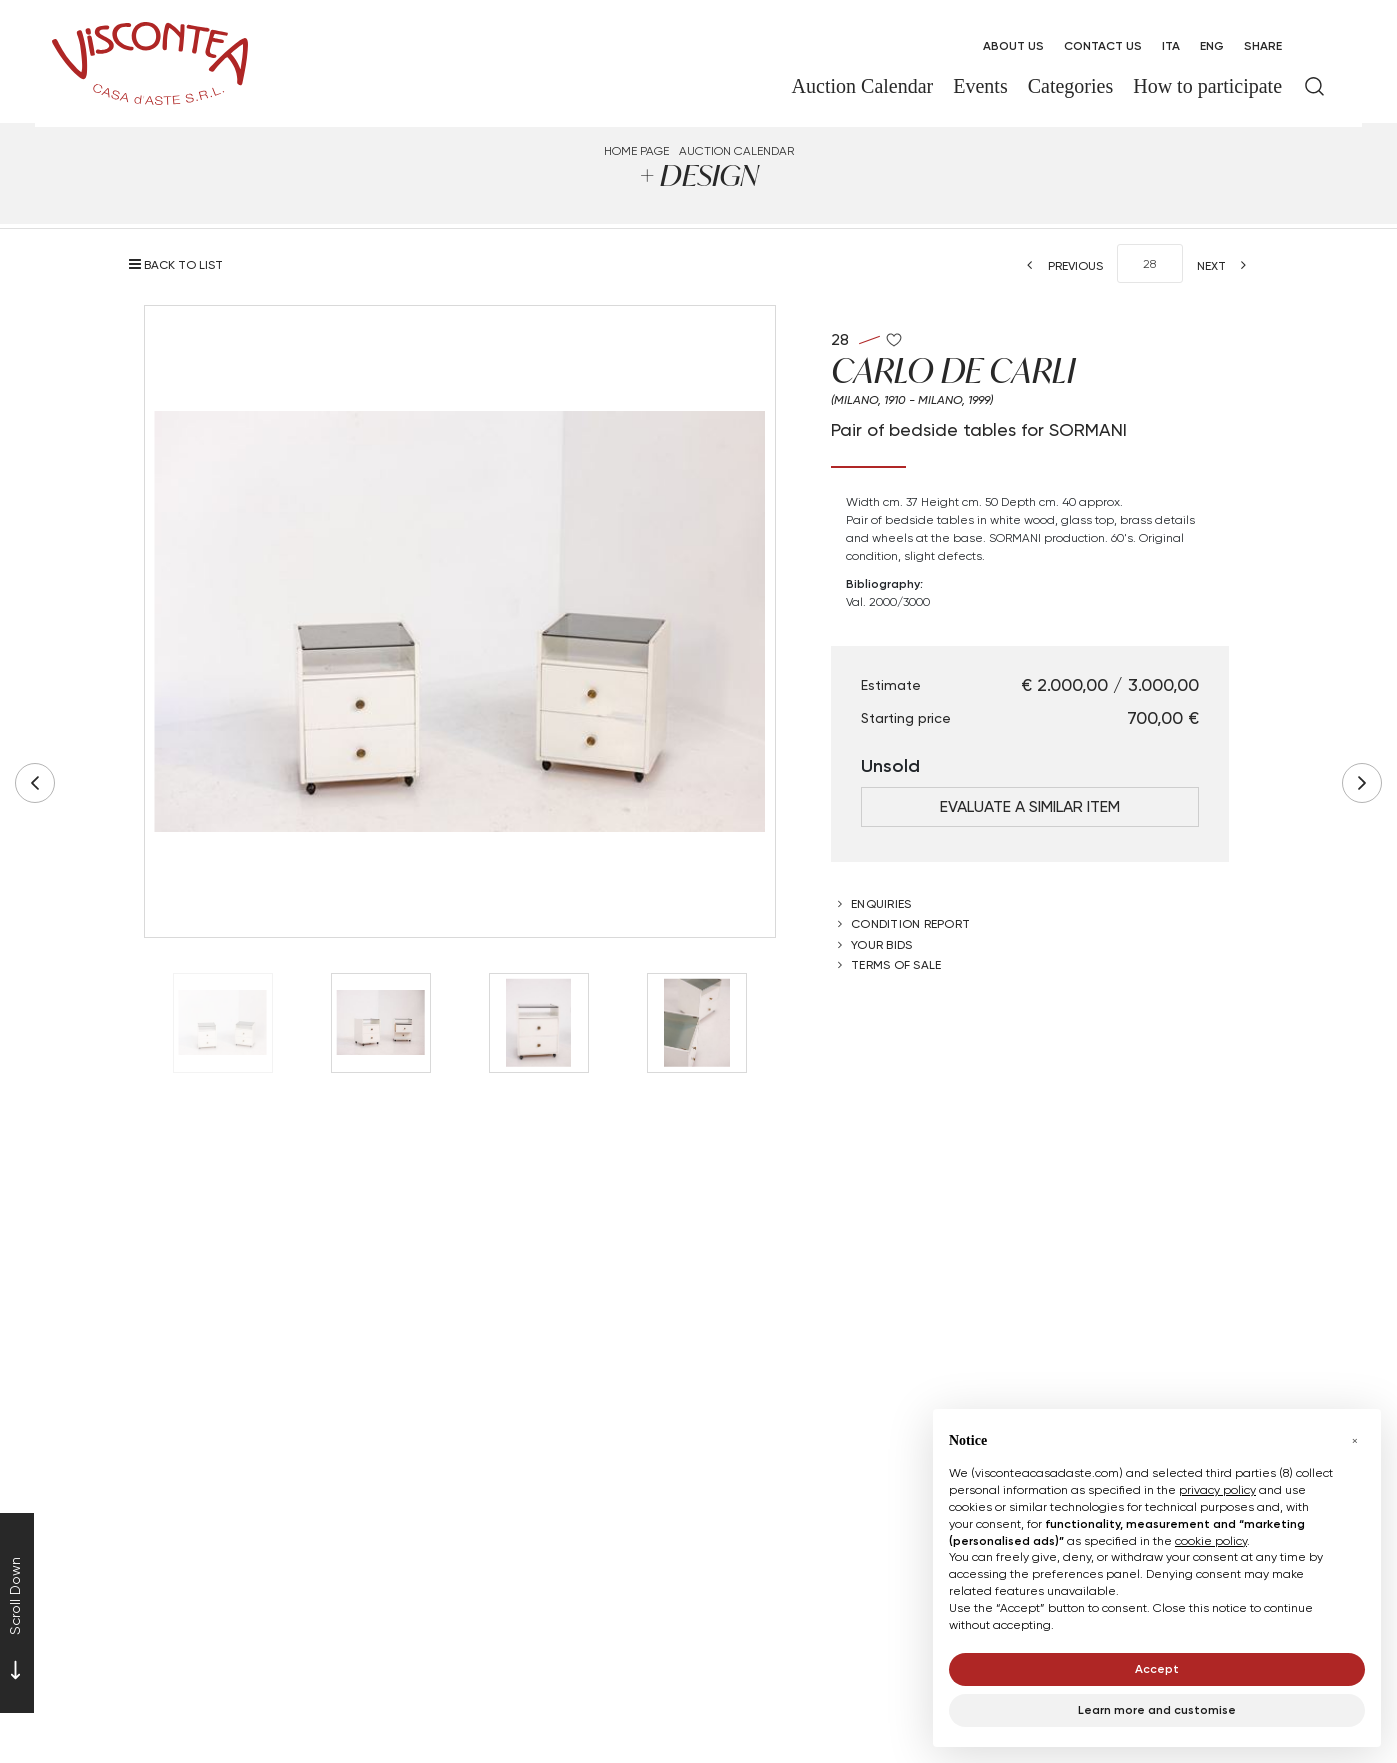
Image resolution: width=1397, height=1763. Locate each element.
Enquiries (881, 903)
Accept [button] (1157, 1668)
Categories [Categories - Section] (1071, 86)
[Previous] (1059, 265)
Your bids (881, 944)
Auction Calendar (736, 150)
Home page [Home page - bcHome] (636, 150)
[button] (1355, 1441)
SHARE (1263, 45)
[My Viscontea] (1314, 46)
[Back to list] (181, 264)
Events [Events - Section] (980, 86)
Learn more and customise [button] (1157, 1709)
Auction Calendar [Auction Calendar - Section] (863, 86)
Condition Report (910, 923)
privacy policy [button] (1217, 1489)
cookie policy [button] (1211, 1540)
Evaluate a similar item (1030, 806)
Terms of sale (896, 964)
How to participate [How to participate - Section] (1207, 86)
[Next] (1228, 265)
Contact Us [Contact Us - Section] (1103, 45)
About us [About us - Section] (1013, 45)
